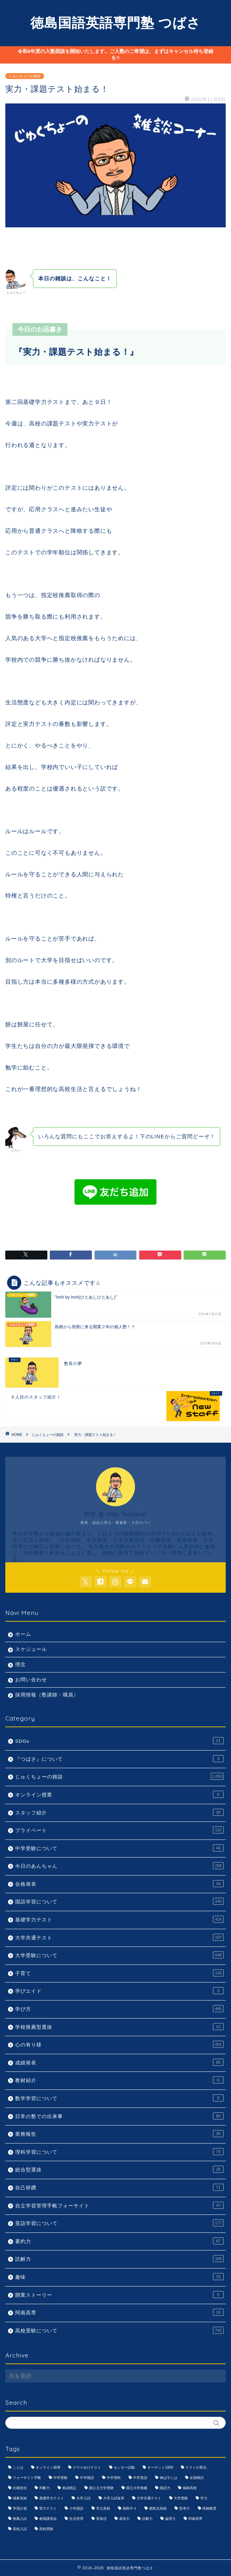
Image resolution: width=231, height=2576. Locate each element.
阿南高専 (119, 2312)
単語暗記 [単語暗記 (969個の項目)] (69, 2488)
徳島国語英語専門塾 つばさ (115, 22)
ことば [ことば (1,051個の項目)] (18, 2467)
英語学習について (119, 2222)
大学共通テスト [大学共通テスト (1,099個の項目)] (149, 2498)
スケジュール (31, 1649)
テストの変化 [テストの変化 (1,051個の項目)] (196, 2467)
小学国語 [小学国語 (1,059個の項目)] (76, 2508)
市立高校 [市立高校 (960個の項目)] (103, 2508)
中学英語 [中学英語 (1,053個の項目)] (140, 2478)
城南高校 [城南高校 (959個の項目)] (190, 2488)
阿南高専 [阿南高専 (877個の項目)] (195, 2519)
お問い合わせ (31, 1679)
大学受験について (119, 1954)
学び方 (119, 2008)
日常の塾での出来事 (119, 2115)
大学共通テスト (119, 1937)
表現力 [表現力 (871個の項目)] (124, 2519)
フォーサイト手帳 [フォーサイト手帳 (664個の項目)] (27, 2478)
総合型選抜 (119, 2169)
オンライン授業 (119, 1794)
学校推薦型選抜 (119, 2026)
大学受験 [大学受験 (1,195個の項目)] (181, 2498)
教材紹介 (119, 2079)
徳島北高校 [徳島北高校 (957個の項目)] (158, 2508)
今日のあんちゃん (119, 1865)
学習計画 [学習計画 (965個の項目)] (20, 2508)
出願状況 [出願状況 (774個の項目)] (20, 2488)
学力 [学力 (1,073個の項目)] (203, 2498)
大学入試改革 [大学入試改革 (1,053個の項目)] (113, 2498)
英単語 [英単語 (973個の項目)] (101, 2519)
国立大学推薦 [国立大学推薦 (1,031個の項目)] (136, 2488)
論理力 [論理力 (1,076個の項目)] (170, 2519)
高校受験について (119, 2330)
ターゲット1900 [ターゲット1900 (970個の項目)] (160, 2467)
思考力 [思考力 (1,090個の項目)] (184, 2508)
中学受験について (119, 1848)
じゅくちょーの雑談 (25, 76)
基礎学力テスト (119, 1919)
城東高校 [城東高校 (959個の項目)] (20, 2498)
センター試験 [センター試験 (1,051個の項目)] (124, 2467)
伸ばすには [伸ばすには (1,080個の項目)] (168, 2478)
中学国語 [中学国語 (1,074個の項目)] (87, 2478)
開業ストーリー (119, 2294)
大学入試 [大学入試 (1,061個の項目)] (83, 2498)
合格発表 (119, 1883)
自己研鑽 (119, 2187)
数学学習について (119, 2097)
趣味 (119, 2276)
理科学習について (119, 2151)
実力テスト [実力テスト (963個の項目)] (48, 2508)
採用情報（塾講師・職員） (47, 1695)
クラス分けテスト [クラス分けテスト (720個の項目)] (87, 2467)
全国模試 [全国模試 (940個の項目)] (197, 2478)
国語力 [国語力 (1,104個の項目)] (165, 2488)
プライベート (119, 1829)
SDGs (119, 1740)
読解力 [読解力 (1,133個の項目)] (147, 2519)
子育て (119, 1972)
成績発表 (119, 2062)
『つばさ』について (119, 1758)
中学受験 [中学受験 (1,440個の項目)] (60, 2478)
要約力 (119, 2240)
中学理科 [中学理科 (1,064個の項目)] (114, 2478)
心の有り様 (119, 2044)
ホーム (23, 1634)
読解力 (119, 2258)
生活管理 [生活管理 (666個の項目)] (76, 2519)
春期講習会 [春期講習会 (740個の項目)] (48, 2519)
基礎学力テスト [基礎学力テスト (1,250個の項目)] (51, 2498)
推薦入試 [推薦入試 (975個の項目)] (20, 2519)
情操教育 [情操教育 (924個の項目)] (209, 2508)
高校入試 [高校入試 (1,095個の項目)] (20, 2529)
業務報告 (119, 2133)
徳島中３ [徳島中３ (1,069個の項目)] (130, 2508)
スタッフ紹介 (119, 1812)
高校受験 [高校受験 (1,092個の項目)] (46, 2529)
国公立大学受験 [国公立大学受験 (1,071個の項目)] (101, 2488)
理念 (20, 1664)
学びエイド (119, 1990)
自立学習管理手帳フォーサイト (119, 2205)
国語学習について (119, 1901)
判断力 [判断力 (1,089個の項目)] (44, 2488)
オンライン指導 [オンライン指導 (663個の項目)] (48, 2467)
